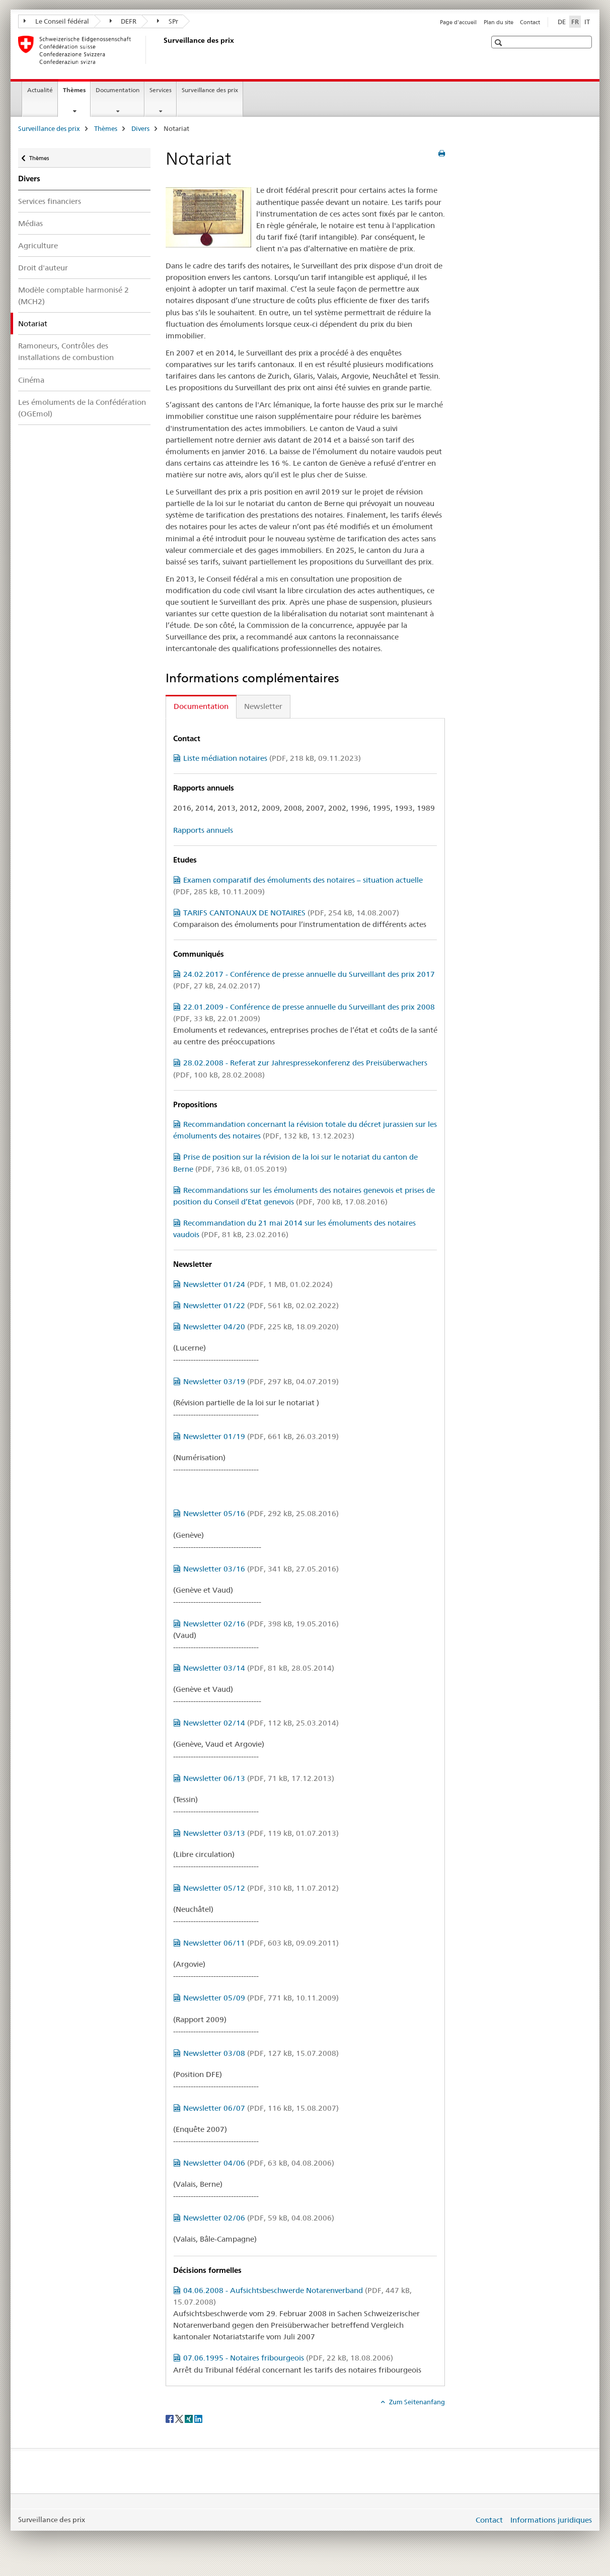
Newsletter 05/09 (261, 1997)
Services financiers (49, 201)
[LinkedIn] (198, 2418)
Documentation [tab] (201, 706)
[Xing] (189, 2418)
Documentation (117, 90)
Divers (140, 128)
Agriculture (38, 245)
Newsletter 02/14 (261, 1723)
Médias (30, 223)
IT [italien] (587, 22)
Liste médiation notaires (272, 758)
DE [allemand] (562, 22)
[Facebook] (170, 2418)
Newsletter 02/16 (261, 1623)
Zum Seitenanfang (416, 2402)
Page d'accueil (458, 22)
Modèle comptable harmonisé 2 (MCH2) (73, 295)
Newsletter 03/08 (261, 2053)
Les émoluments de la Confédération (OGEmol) (82, 407)
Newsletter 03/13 (261, 1833)
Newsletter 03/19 (261, 1381)
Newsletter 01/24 (258, 1284)
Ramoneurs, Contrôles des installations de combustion (66, 351)
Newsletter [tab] (263, 706)
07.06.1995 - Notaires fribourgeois (288, 2358)
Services (160, 90)
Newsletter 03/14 (258, 1668)
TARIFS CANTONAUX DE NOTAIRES (291, 912)
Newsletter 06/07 (261, 2108)
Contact (530, 22)
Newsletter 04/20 (261, 1326)
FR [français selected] (575, 22)
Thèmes (76, 93)
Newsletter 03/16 (261, 1568)
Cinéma (31, 380)
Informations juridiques (551, 2520)
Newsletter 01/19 (261, 1436)
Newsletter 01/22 (261, 1305)
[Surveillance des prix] (161, 50)
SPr (167, 21)
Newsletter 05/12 (261, 1888)
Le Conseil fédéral (56, 21)
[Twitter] (180, 2418)
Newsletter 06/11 (261, 1943)
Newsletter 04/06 (258, 2163)
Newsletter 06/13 (258, 1778)
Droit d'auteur (43, 267)
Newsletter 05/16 (261, 1513)
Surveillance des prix (210, 90)
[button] (499, 42)
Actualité (40, 90)
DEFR (123, 21)
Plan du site (498, 22)
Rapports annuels (203, 830)
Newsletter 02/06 (258, 2218)
